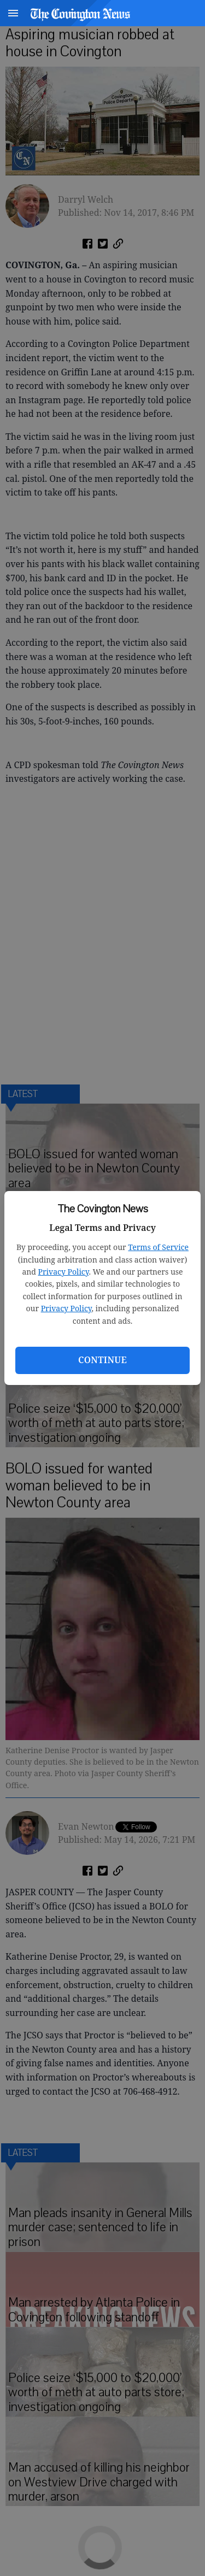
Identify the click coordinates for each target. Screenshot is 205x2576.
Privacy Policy (63, 1271)
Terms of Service (158, 1247)
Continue (102, 1360)
